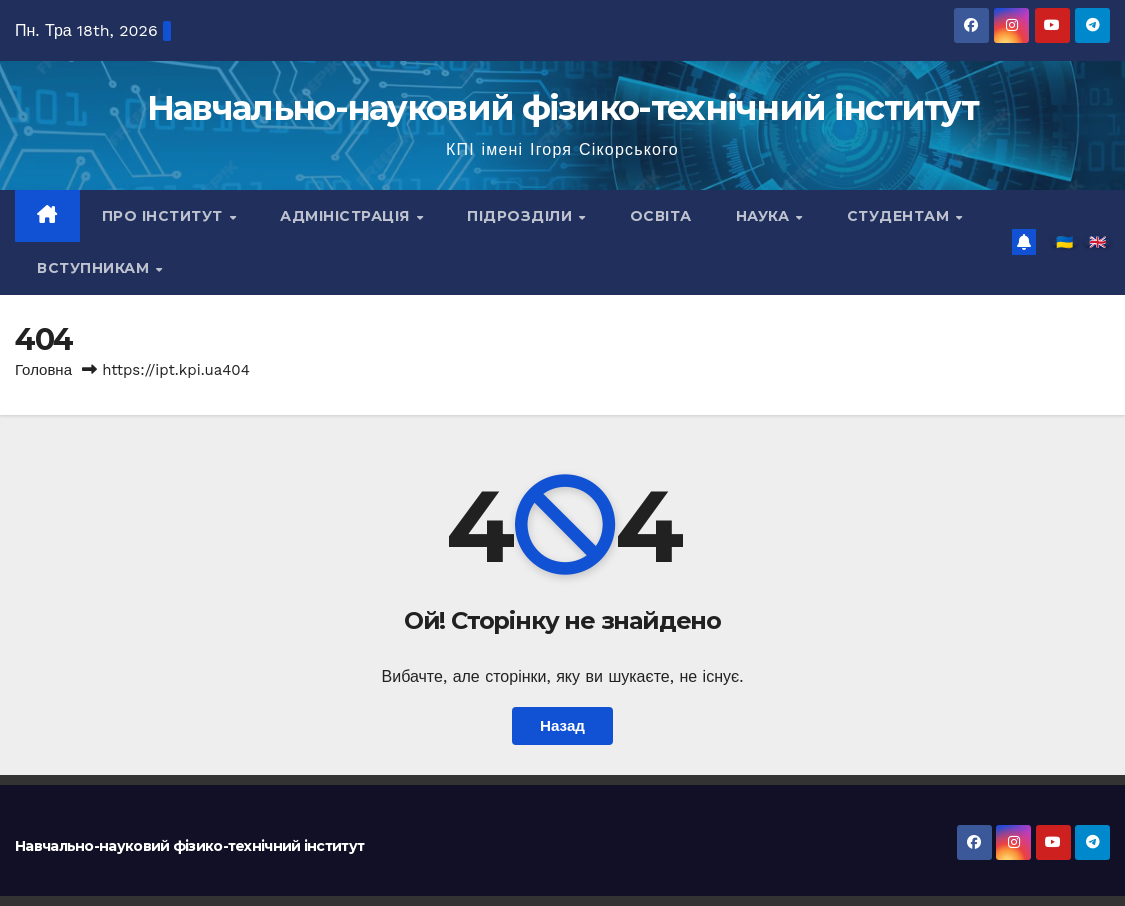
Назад (562, 726)
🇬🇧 (1097, 242)
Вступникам (95, 268)
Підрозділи (522, 216)
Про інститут (165, 216)
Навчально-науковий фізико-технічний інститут (562, 108)
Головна (43, 370)
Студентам (900, 216)
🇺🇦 (1064, 242)
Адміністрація (347, 216)
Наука (765, 216)
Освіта (661, 216)
